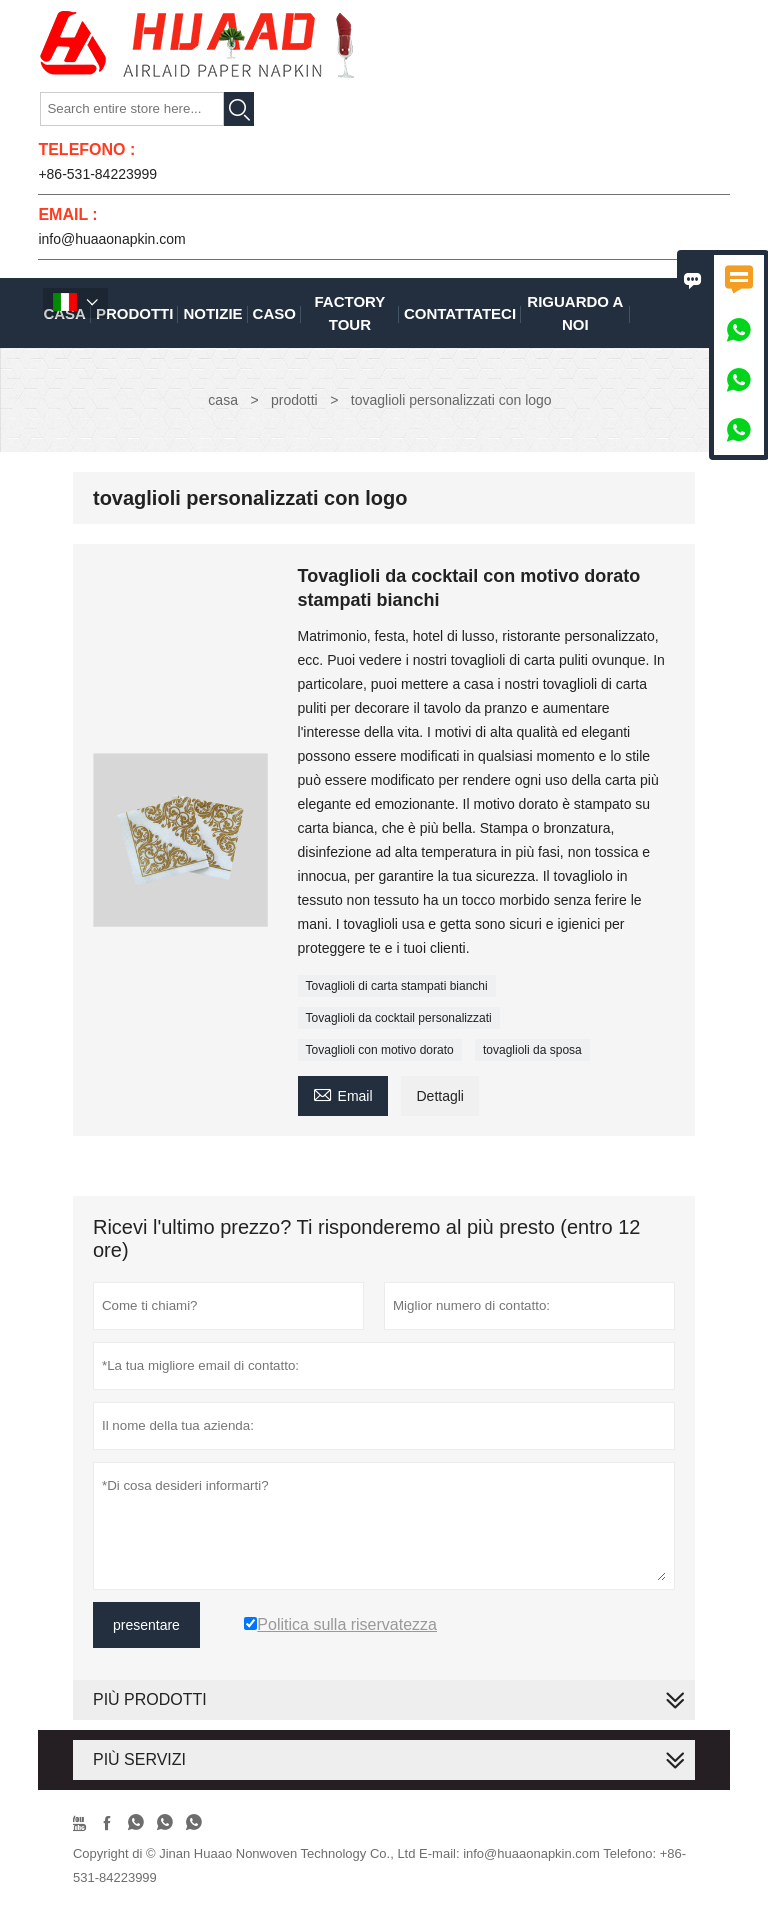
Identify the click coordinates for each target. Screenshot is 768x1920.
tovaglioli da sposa (532, 1050)
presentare (146, 1625)
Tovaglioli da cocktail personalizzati (399, 1018)
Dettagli (439, 1096)
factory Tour (350, 313)
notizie (212, 313)
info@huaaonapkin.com (111, 239)
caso (274, 313)
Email (343, 1093)
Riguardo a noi (575, 313)
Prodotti (135, 313)
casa (223, 400)
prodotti (294, 400)
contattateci (460, 313)
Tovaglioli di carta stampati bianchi (397, 986)
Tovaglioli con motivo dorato (380, 1050)
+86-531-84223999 (97, 174)
